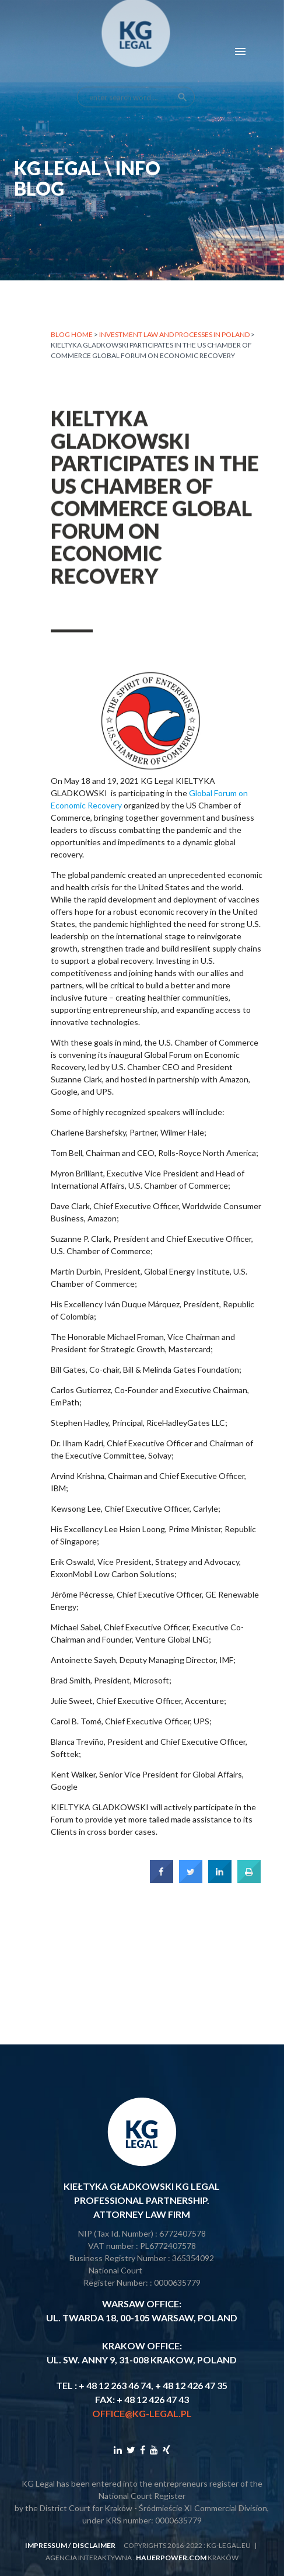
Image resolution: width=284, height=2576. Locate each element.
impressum (46, 2545)
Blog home (72, 336)
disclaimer (93, 2545)
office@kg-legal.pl (142, 2413)
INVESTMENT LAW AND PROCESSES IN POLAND (174, 336)
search (182, 68)
